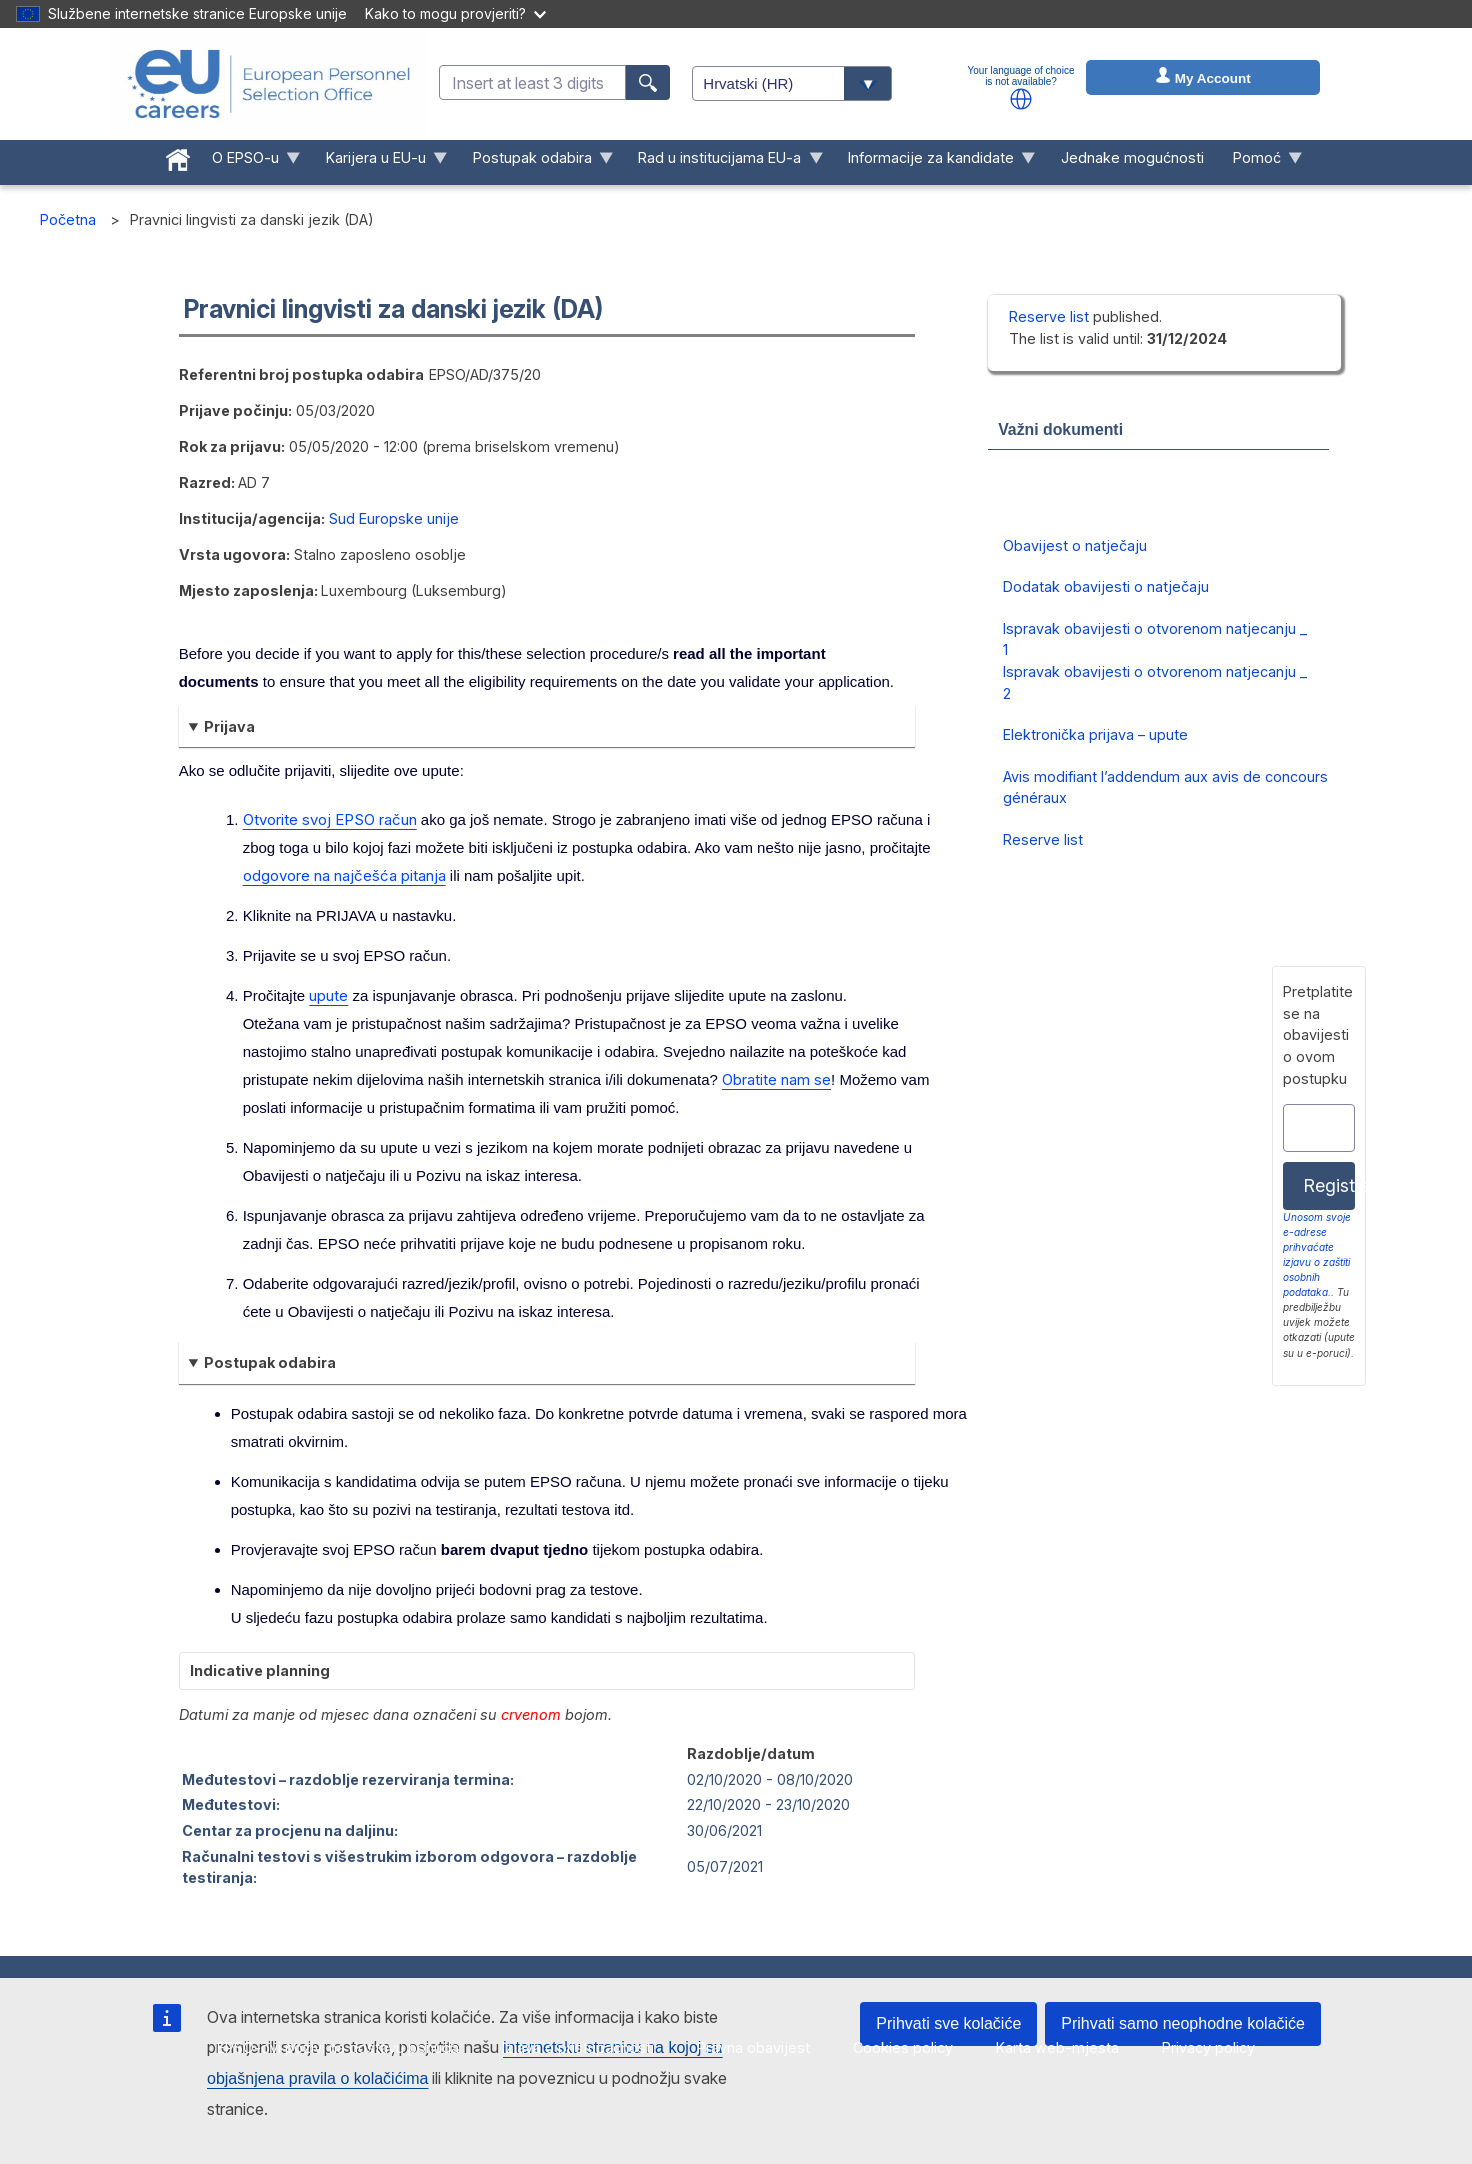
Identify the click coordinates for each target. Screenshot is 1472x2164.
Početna (68, 219)
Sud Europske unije (394, 518)
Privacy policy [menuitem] (1208, 2047)
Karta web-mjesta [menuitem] (1057, 2047)
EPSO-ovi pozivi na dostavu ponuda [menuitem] (338, 2047)
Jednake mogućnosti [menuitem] (1132, 157)
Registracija (1329, 1185)
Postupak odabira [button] (270, 1362)
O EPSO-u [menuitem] (249, 162)
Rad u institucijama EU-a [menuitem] (723, 162)
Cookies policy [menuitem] (903, 2047)
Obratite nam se (776, 1079)
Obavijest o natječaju (1075, 545)
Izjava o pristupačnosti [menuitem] (578, 2047)
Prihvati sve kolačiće (948, 2023)
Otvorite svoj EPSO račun (330, 819)
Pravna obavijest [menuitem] (753, 2047)
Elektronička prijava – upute (1095, 734)
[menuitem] (178, 156)
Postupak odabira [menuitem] (535, 162)
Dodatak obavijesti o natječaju (1106, 586)
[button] (1021, 99)
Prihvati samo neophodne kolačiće (1183, 2023)
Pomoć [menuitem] (1260, 162)
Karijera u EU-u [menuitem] (379, 162)
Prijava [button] (229, 726)
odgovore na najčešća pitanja (344, 875)
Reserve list (1051, 316)
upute (328, 995)
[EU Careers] (269, 84)
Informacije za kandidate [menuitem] (935, 162)
